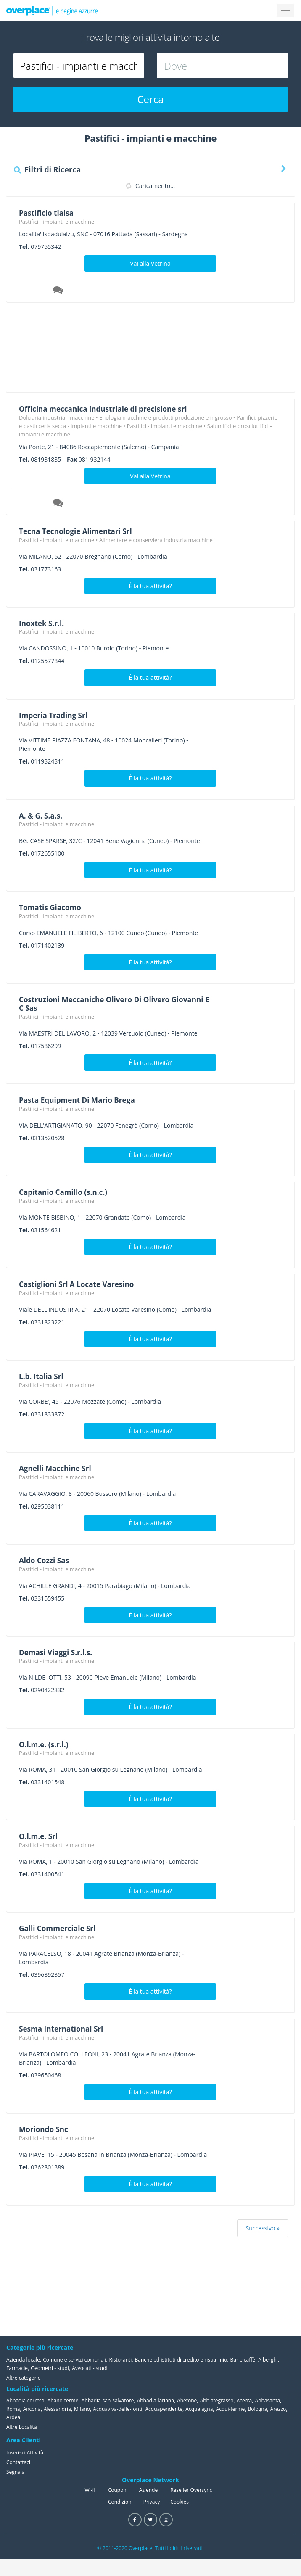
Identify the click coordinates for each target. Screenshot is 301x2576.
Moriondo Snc (45, 2129)
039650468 (46, 2075)
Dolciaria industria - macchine (56, 417)
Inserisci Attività (24, 2452)
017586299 (46, 1046)
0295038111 (47, 1506)
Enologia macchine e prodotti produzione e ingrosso (165, 417)
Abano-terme (63, 2400)
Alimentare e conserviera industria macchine (156, 540)
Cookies (179, 2501)
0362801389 (47, 2167)
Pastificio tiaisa (48, 213)
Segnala (15, 2471)
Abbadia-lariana (155, 2400)
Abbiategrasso (217, 2400)
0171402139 (47, 945)
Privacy (151, 2501)
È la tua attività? (150, 586)
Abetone (187, 2400)
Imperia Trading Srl (55, 715)
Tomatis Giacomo (51, 907)
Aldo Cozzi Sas (45, 1560)
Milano (82, 2408)
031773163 (46, 569)
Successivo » (263, 2228)
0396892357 (47, 1975)
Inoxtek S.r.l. (42, 623)
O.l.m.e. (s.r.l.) (45, 1744)
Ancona (32, 2408)
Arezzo (278, 2408)
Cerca (150, 99)
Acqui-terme (230, 2408)
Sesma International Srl (63, 2029)
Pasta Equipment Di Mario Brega (80, 1100)
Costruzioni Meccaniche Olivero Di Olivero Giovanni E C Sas (98, 1003)
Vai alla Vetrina (150, 263)
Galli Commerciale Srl (59, 1928)
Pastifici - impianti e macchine (56, 221)
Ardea (13, 2417)
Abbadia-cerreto (25, 2400)
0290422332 (47, 1690)
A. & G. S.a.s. (41, 815)
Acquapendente (163, 2408)
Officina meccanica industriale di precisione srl (107, 409)
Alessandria (57, 2408)
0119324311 (47, 761)
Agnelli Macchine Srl (57, 1468)
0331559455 (47, 1598)
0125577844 (47, 661)
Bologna (257, 2408)
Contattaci (18, 2461)
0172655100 (47, 853)
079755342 (46, 247)
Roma (13, 2408)
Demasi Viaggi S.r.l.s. (57, 1652)
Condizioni (120, 2501)
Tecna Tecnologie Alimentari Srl (78, 531)
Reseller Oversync (191, 2490)
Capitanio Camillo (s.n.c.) (65, 1192)
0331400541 (47, 1874)
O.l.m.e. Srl (39, 1836)
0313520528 (47, 1138)
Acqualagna (199, 2408)
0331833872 (47, 1414)
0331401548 (47, 1782)
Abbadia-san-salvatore (108, 2400)
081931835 (46, 459)
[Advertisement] (147, 350)
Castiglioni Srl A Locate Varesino (79, 1284)
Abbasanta (267, 2400)
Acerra (244, 2400)
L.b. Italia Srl (42, 1376)
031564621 (46, 1230)
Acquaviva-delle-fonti (117, 2408)
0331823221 (47, 1322)
